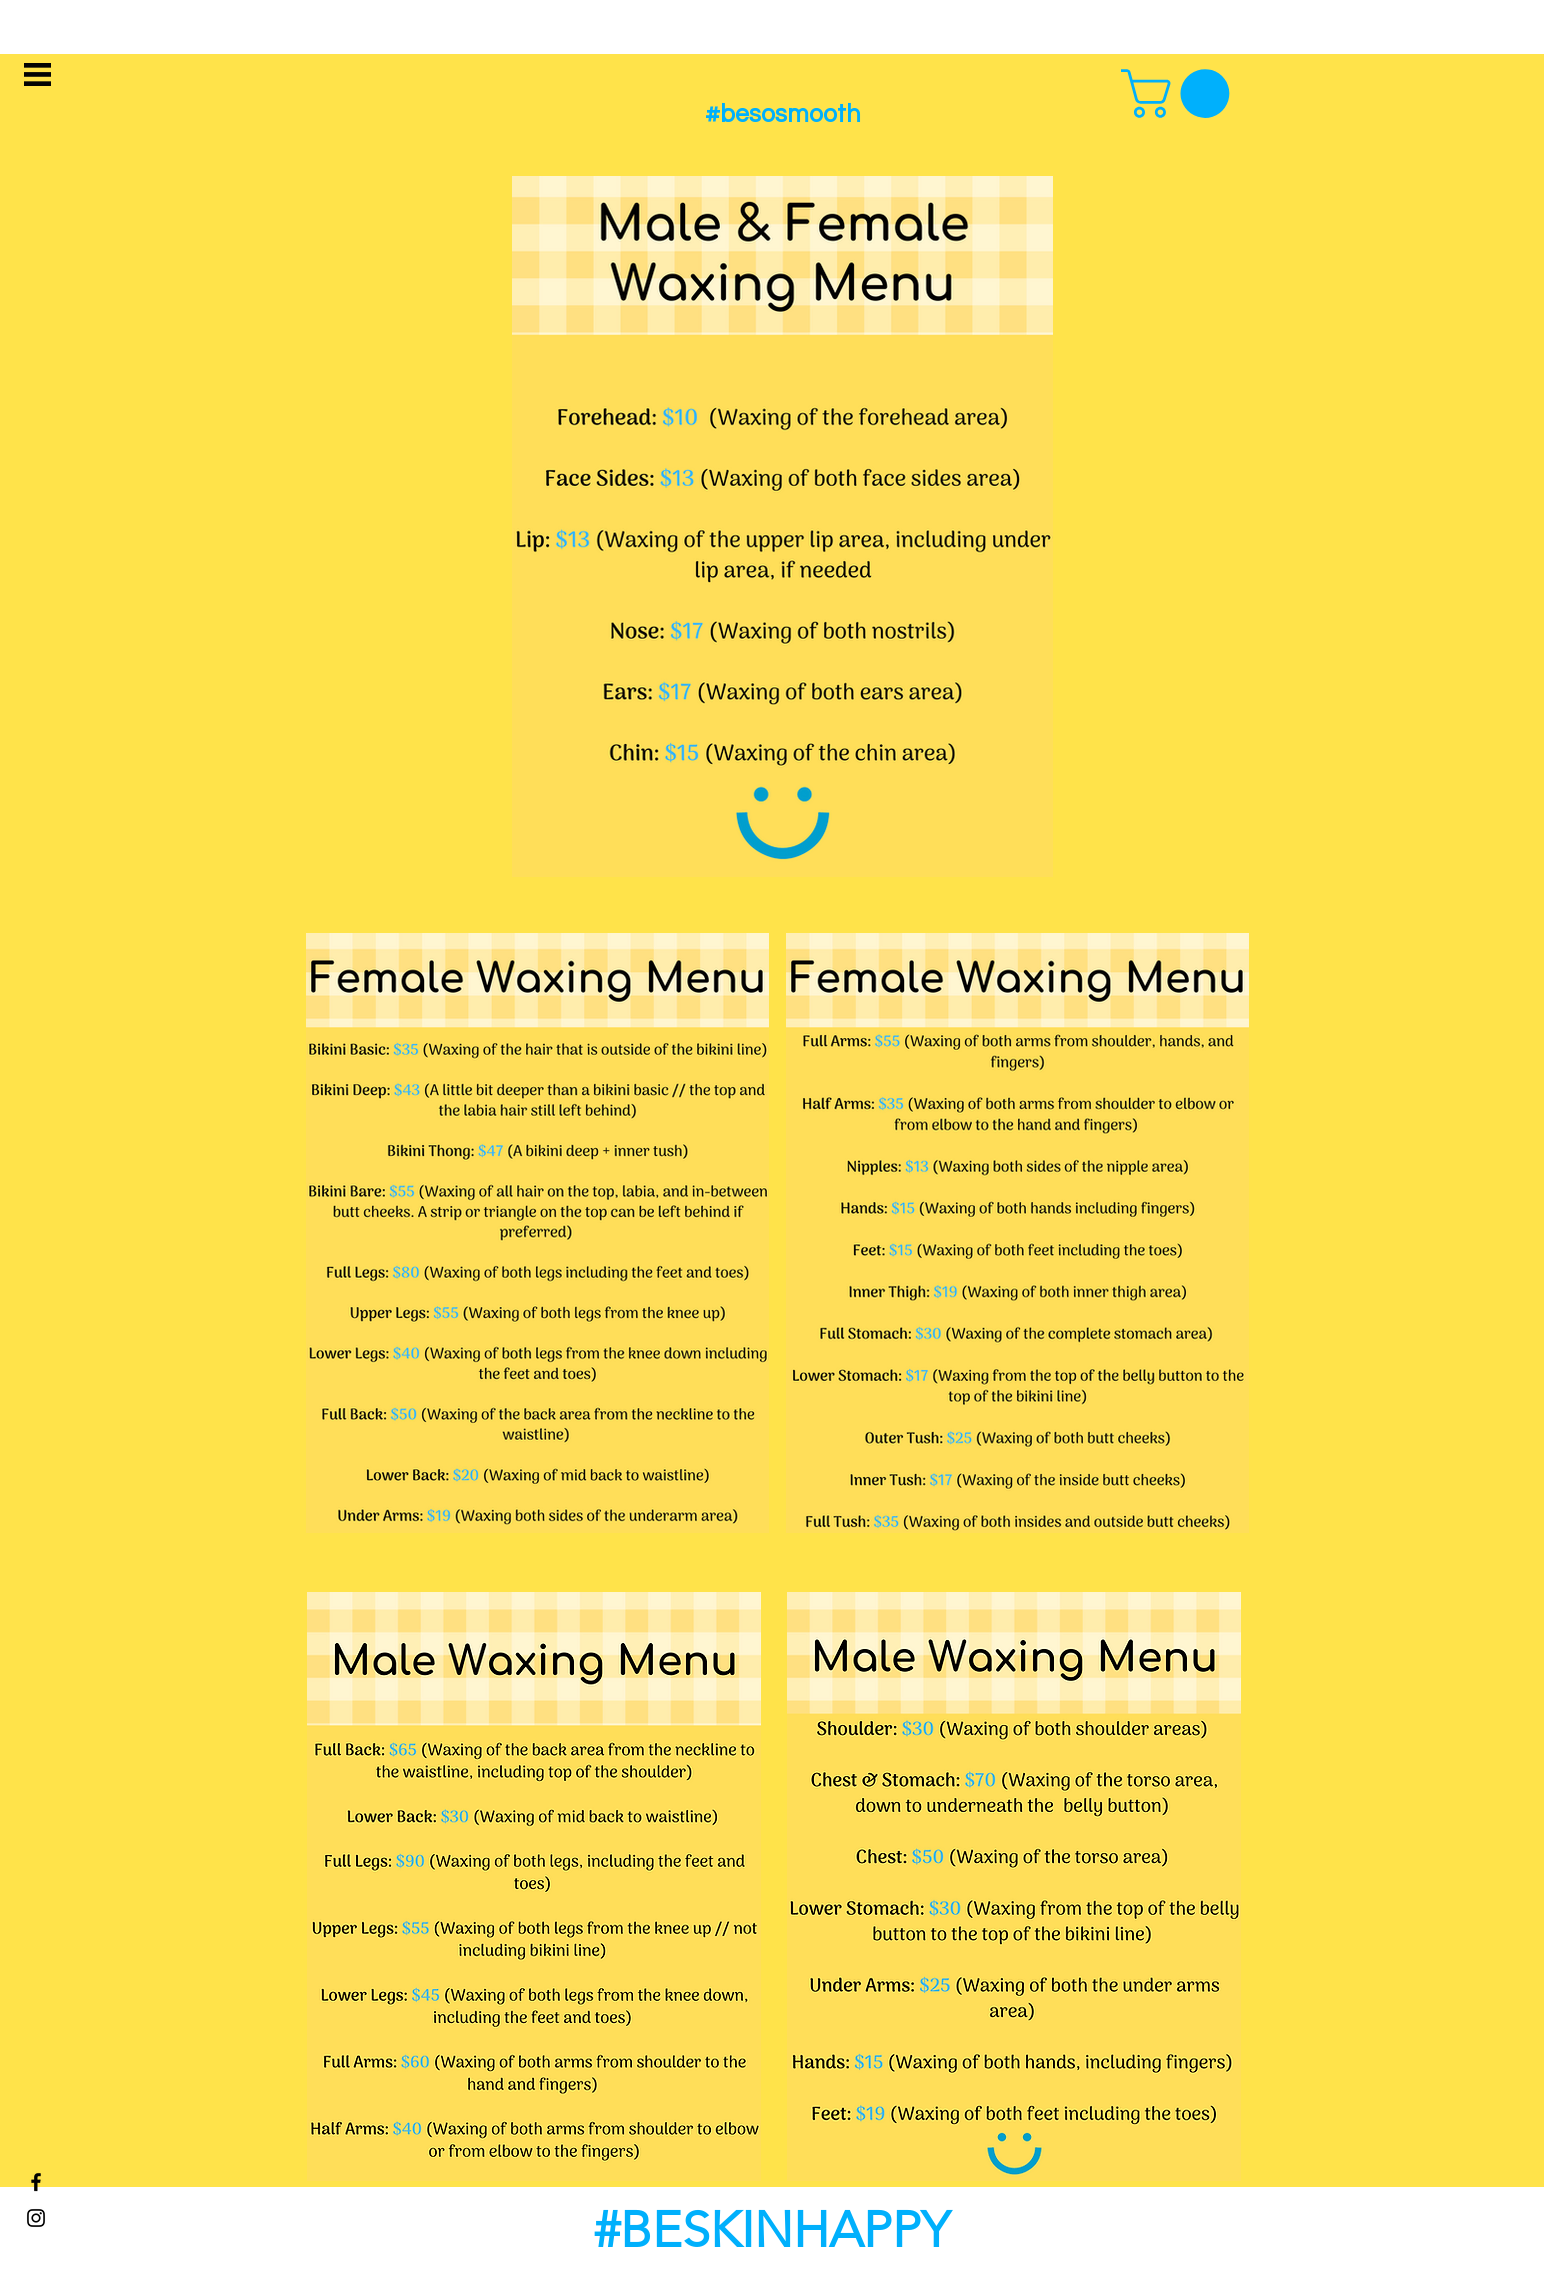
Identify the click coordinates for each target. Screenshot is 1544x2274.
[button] (37, 74)
